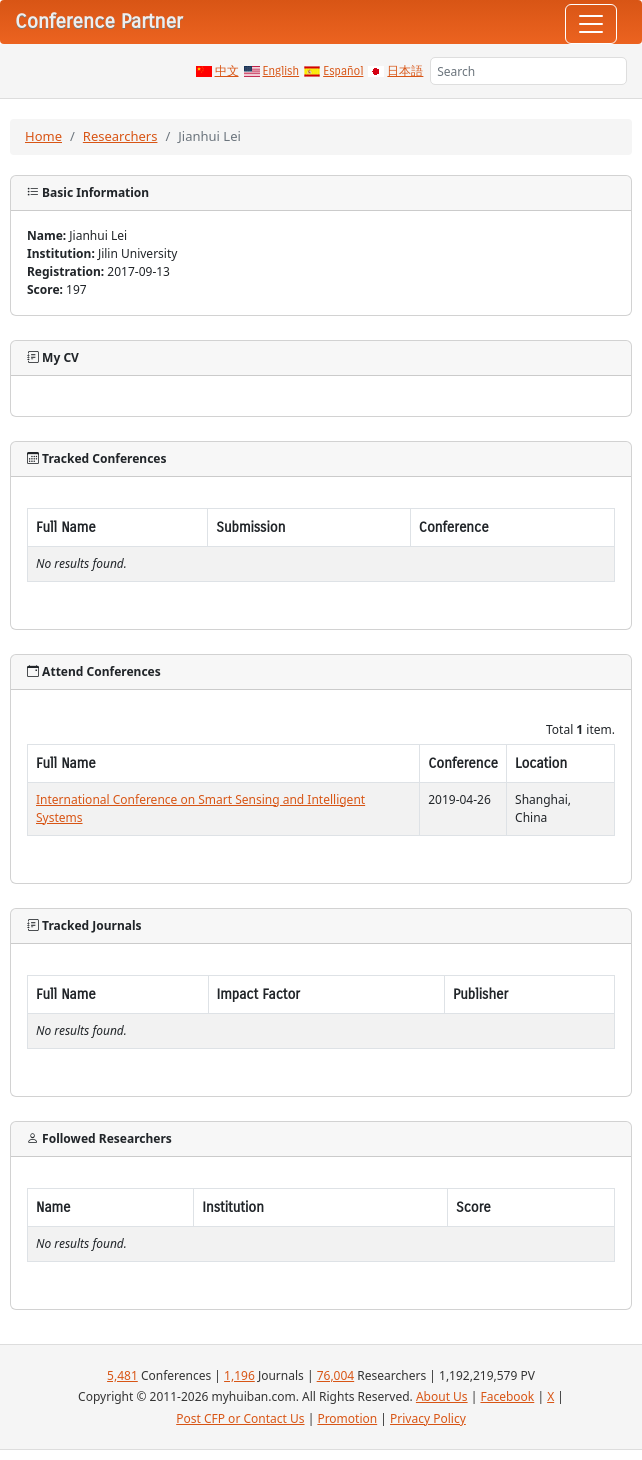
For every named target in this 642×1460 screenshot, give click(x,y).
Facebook (507, 1396)
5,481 (122, 1375)
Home (43, 136)
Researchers (120, 136)
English (281, 71)
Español (343, 71)
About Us (442, 1396)
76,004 (336, 1375)
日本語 (405, 71)
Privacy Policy (428, 1418)
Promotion (347, 1418)
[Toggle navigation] (591, 24)
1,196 (239, 1375)
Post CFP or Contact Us (240, 1418)
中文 (227, 71)
